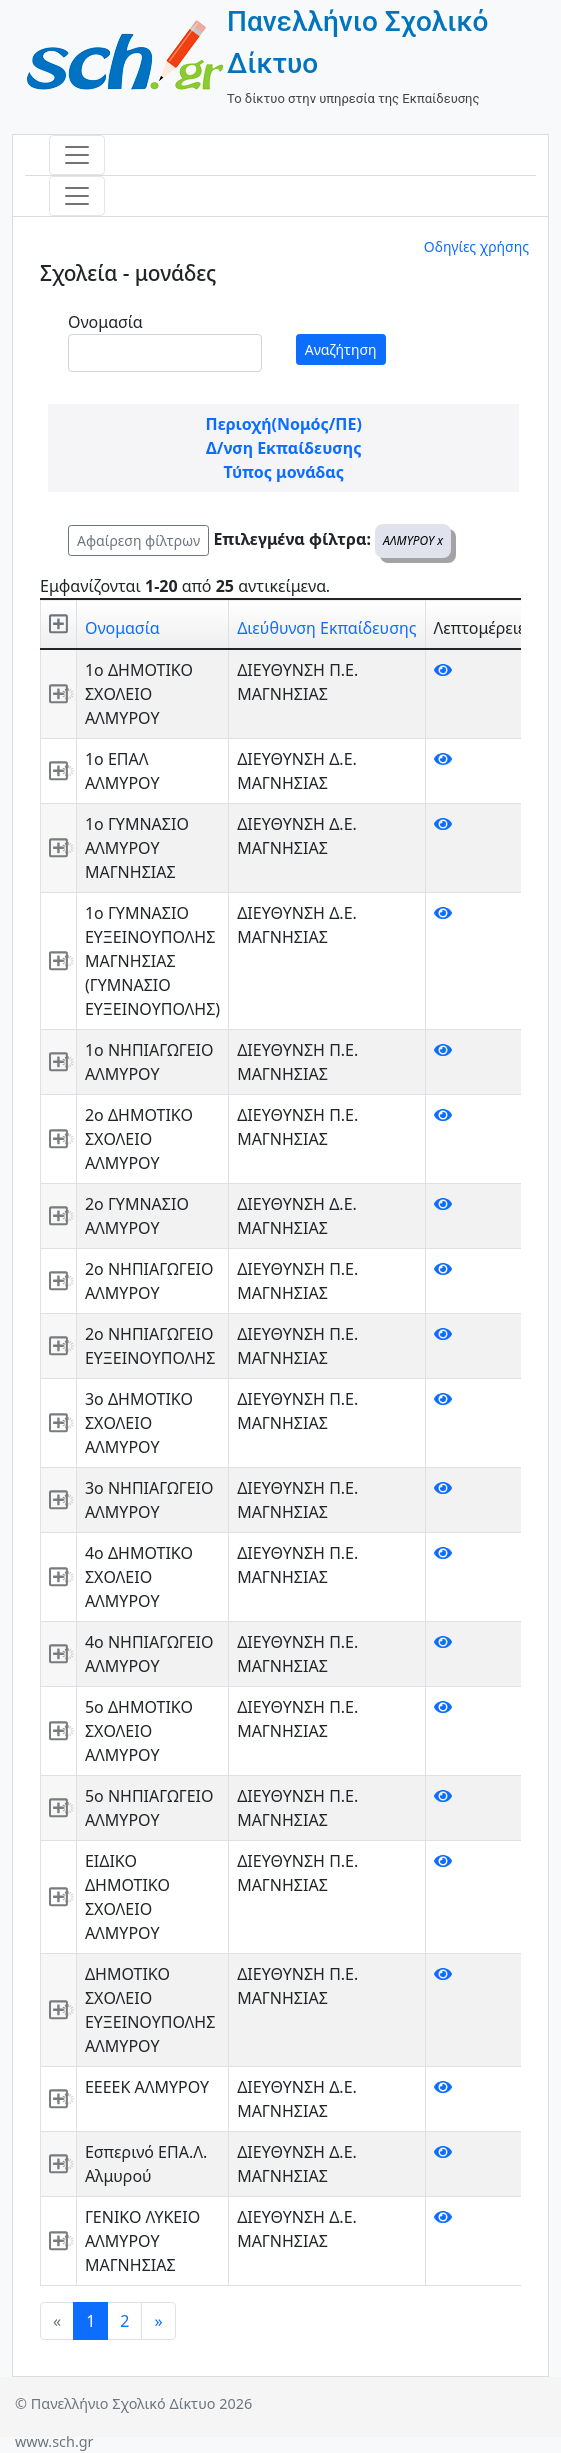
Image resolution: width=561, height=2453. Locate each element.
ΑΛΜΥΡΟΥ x (413, 540)
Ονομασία (105, 322)
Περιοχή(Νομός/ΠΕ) (284, 424)
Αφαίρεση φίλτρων (138, 540)
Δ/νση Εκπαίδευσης (283, 448)
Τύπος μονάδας (284, 472)
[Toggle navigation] (77, 155)
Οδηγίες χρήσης (476, 246)
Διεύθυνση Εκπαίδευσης (326, 628)
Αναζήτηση (341, 349)
